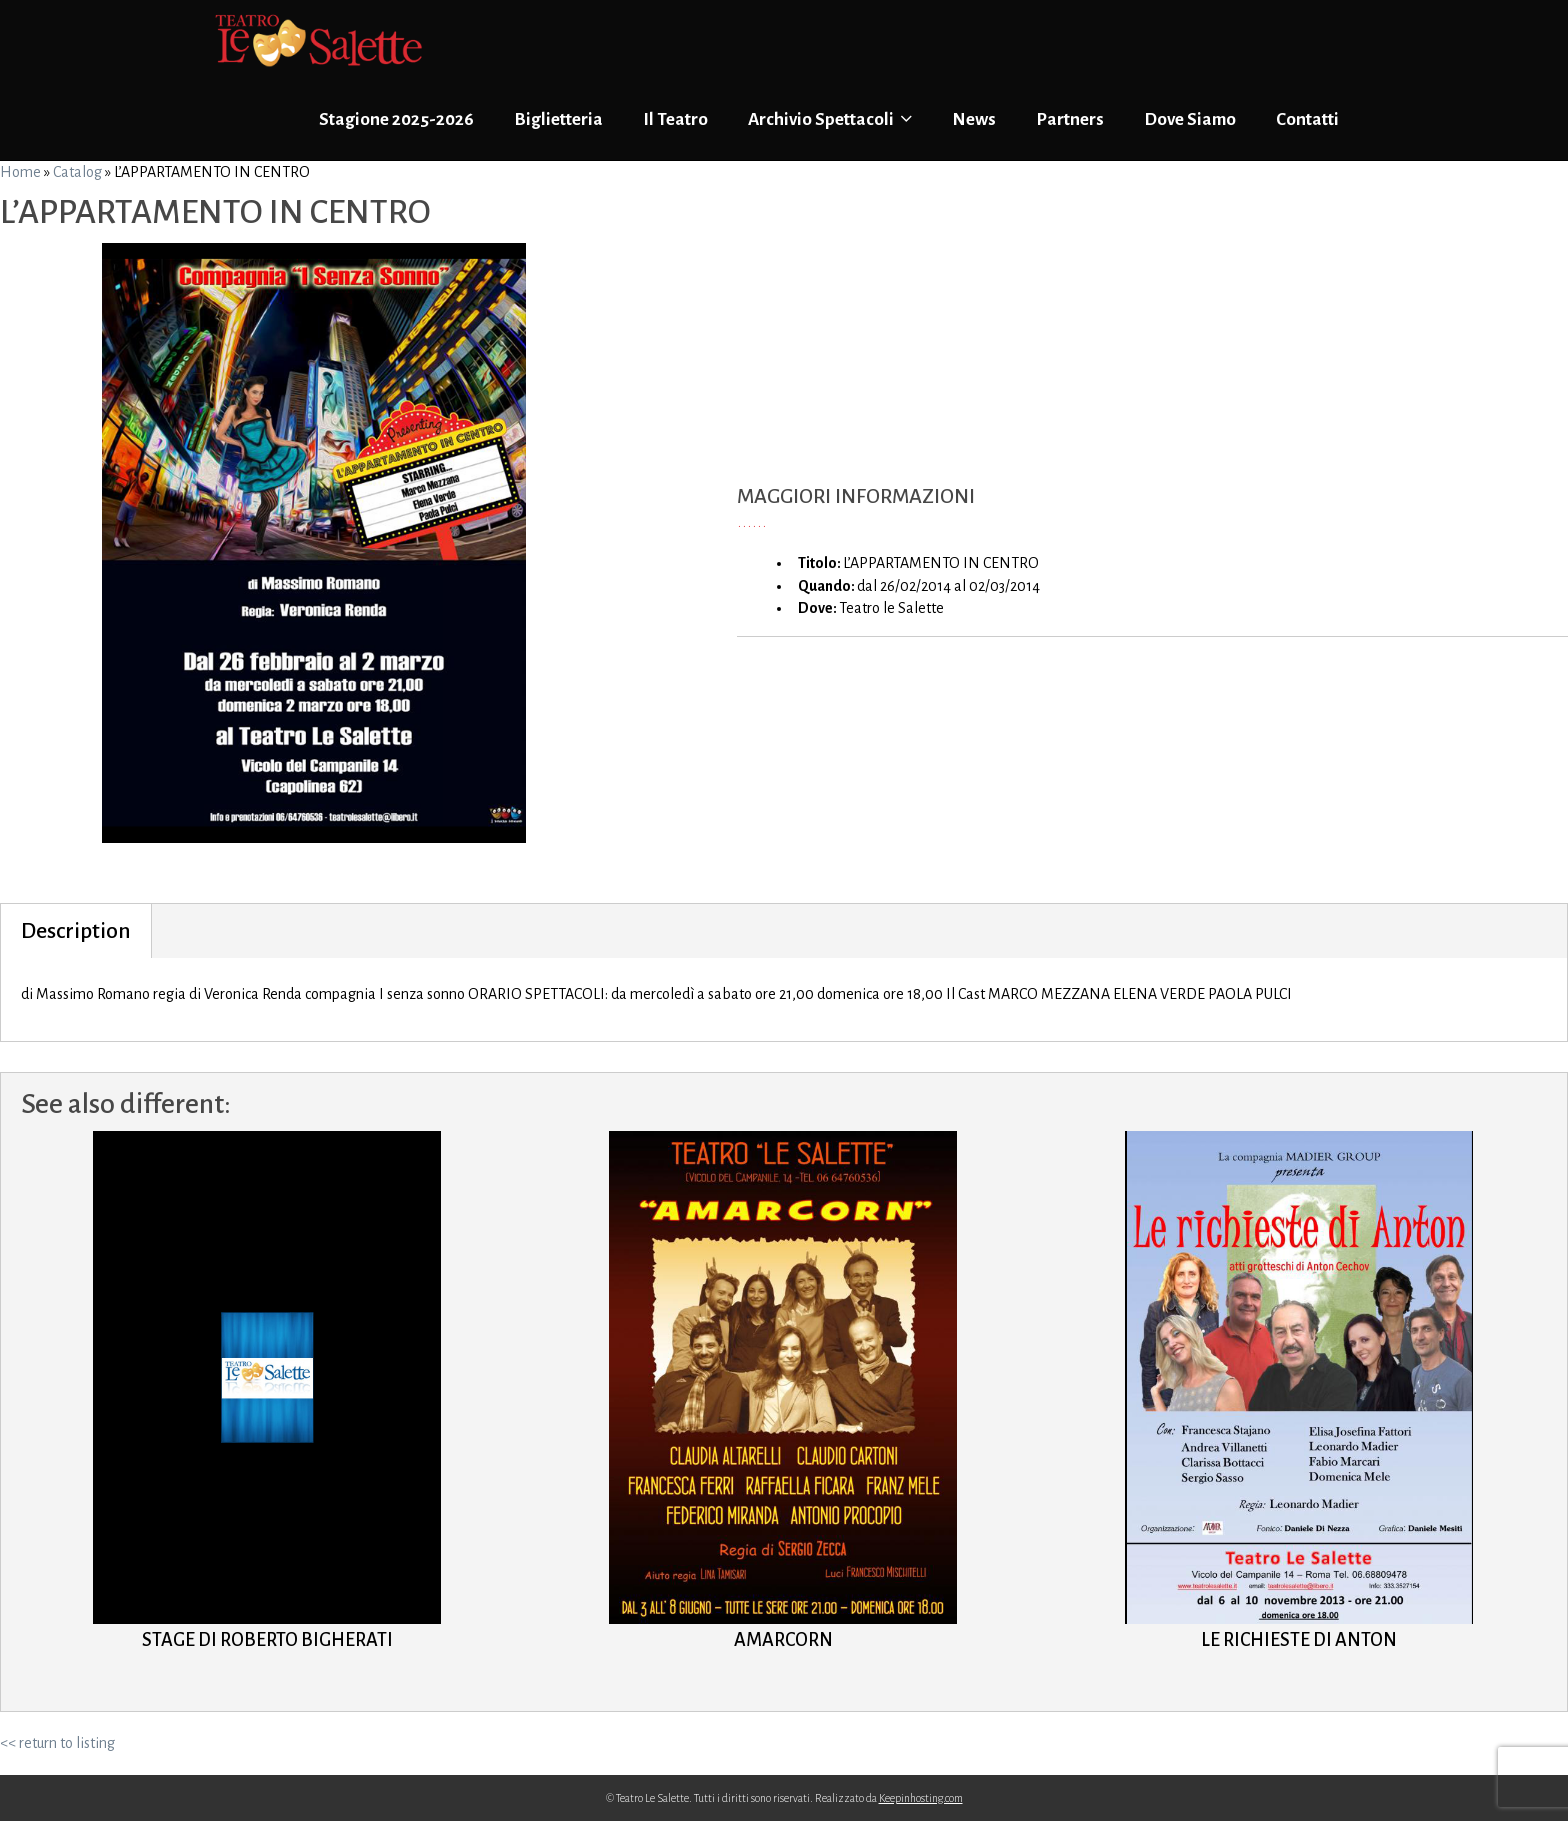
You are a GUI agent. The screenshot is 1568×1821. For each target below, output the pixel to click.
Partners (1070, 119)
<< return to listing (57, 1743)
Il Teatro (675, 119)
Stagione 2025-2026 (396, 119)
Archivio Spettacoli (830, 119)
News (974, 119)
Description (76, 931)
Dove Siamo (1190, 119)
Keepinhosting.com (921, 1798)
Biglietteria (558, 119)
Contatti (1307, 119)
